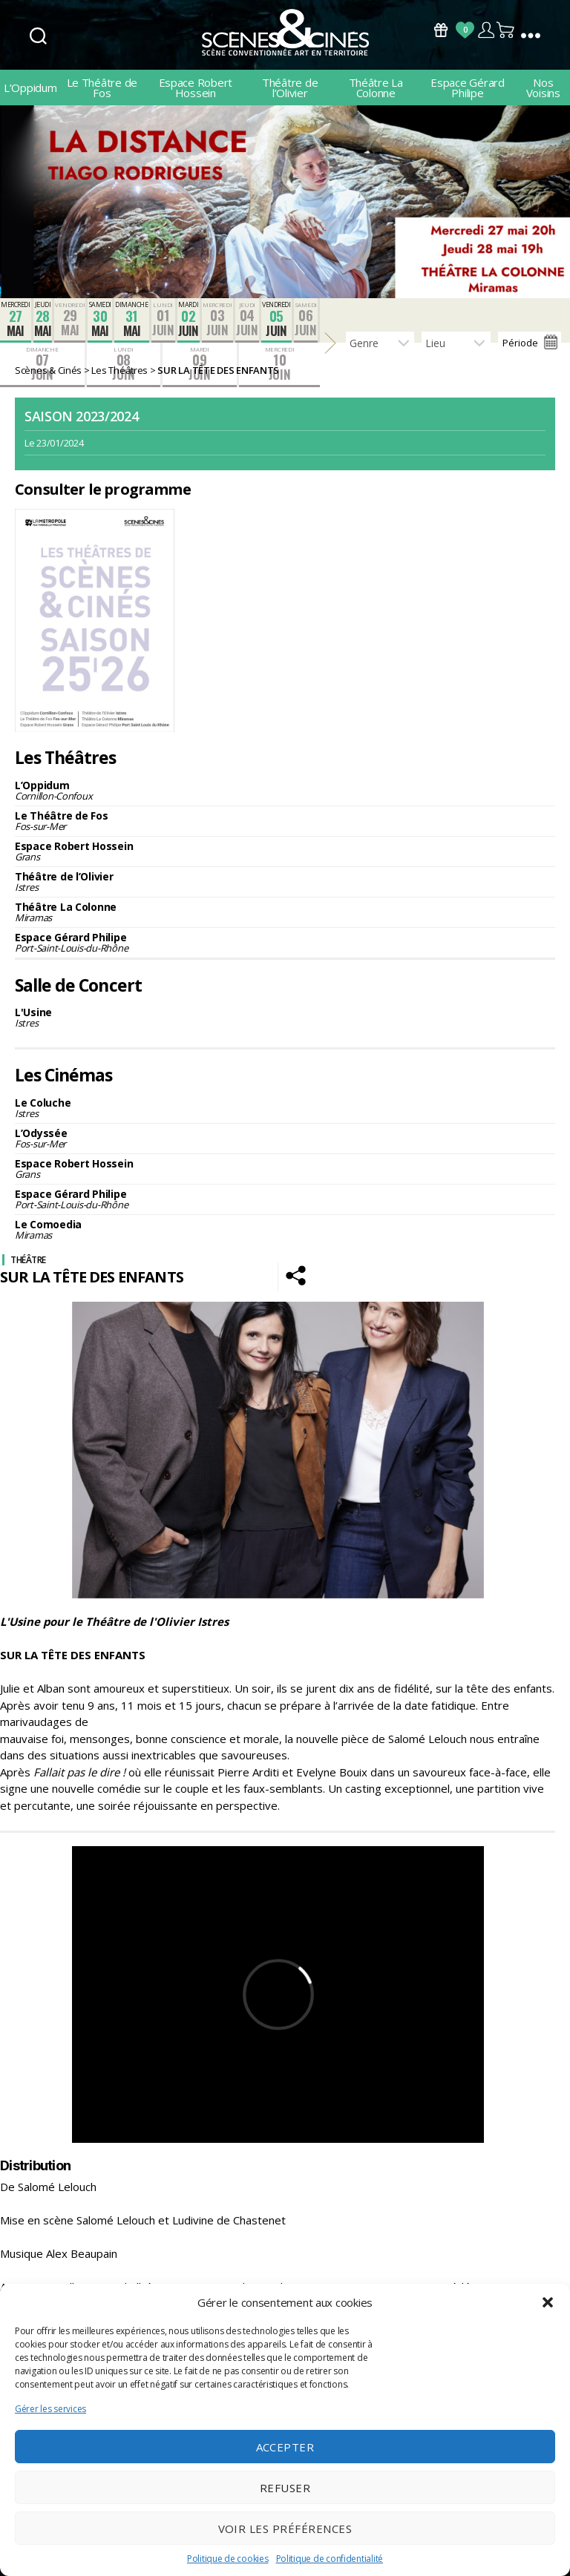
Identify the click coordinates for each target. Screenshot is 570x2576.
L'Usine (285, 1017)
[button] (547, 2302)
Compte (485, 30)
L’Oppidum (30, 87)
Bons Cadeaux (441, 30)
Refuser (285, 2487)
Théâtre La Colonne (376, 87)
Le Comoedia (285, 1229)
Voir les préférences (285, 2528)
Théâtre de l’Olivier (290, 87)
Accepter (285, 2447)
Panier (506, 30)
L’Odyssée (285, 1138)
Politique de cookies (228, 2558)
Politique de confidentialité (329, 2558)
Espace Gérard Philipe (467, 87)
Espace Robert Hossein (196, 87)
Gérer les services (50, 2408)
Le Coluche (285, 1108)
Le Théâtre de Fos (102, 87)
